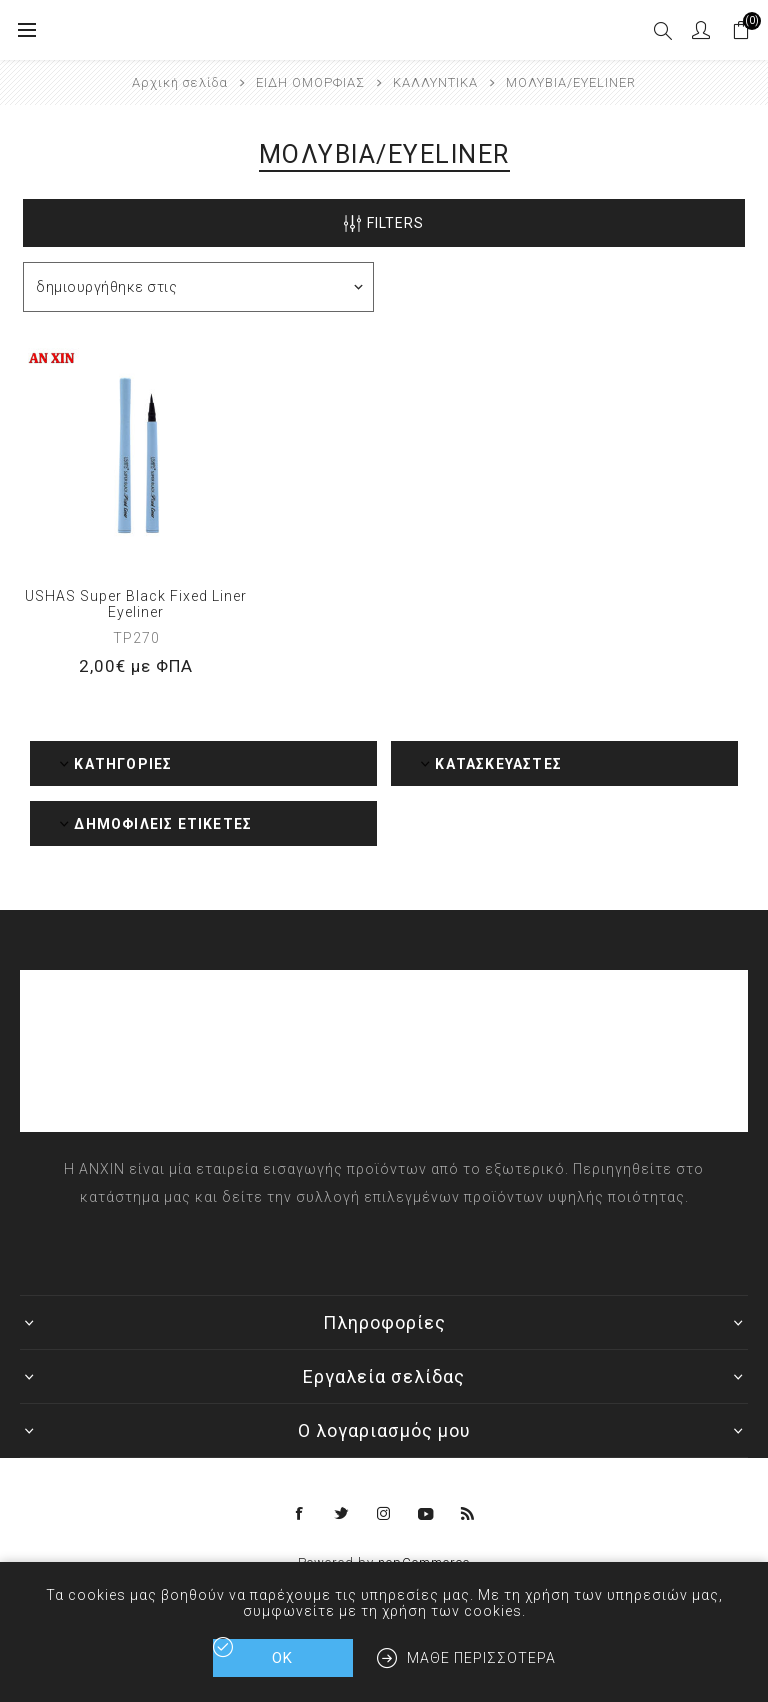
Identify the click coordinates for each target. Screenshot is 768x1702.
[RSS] (468, 1514)
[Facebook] (300, 1514)
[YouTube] (426, 1514)
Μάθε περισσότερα (481, 1658)
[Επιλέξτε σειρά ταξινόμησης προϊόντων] (198, 287)
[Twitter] (342, 1514)
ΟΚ (282, 1658)
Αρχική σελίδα (180, 82)
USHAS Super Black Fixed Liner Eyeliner (136, 604)
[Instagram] (384, 1514)
